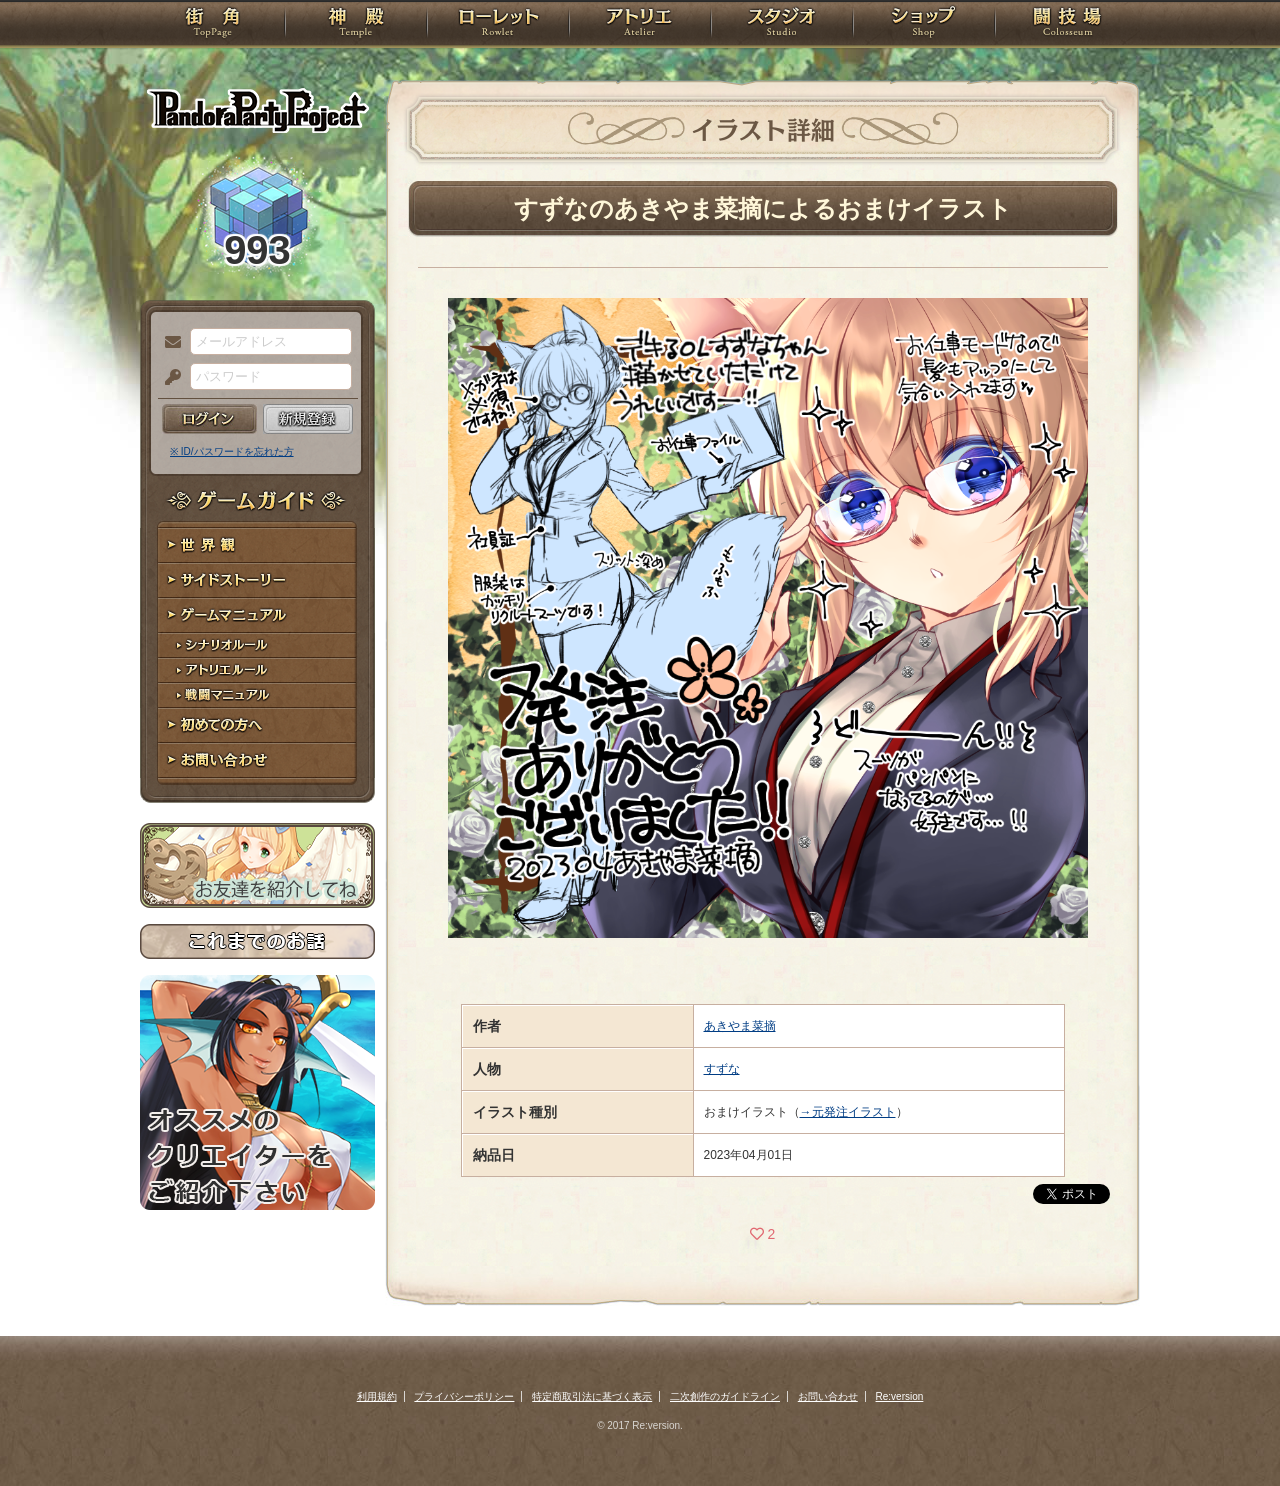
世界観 (257, 545)
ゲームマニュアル (257, 615)
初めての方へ (257, 725)
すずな (722, 1069)
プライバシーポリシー (464, 1396)
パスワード (168, 378)
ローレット (498, 25)
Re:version (900, 1396)
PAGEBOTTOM (1230, 1431)
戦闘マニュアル (257, 695)
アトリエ (640, 25)
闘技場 (1067, 25)
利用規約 (377, 1396)
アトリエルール (257, 670)
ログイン (209, 419)
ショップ (924, 25)
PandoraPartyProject (257, 110)
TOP (212, 25)
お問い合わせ (257, 760)
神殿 (356, 25)
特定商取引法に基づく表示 (592, 1396)
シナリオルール (257, 645)
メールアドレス (168, 343)
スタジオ (782, 25)
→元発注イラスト (848, 1112)
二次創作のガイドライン (725, 1396)
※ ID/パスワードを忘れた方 (232, 451)
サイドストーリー (257, 580)
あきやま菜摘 (740, 1026)
